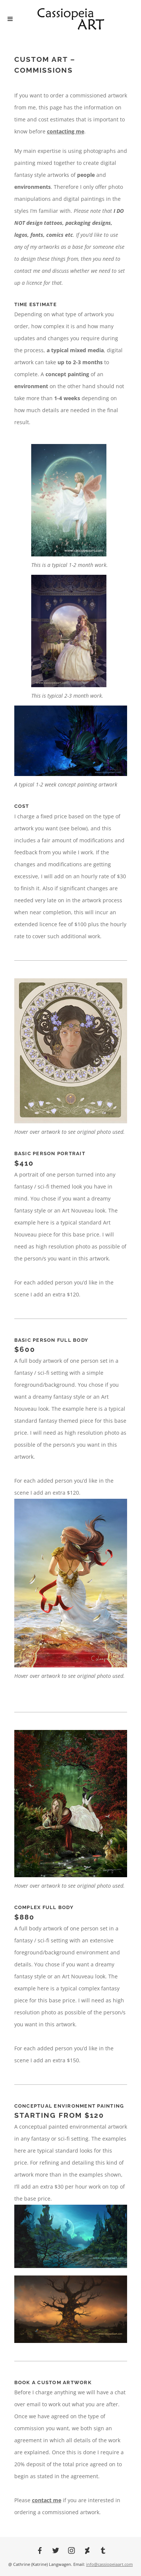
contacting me (65, 131)
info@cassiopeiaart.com (109, 2564)
